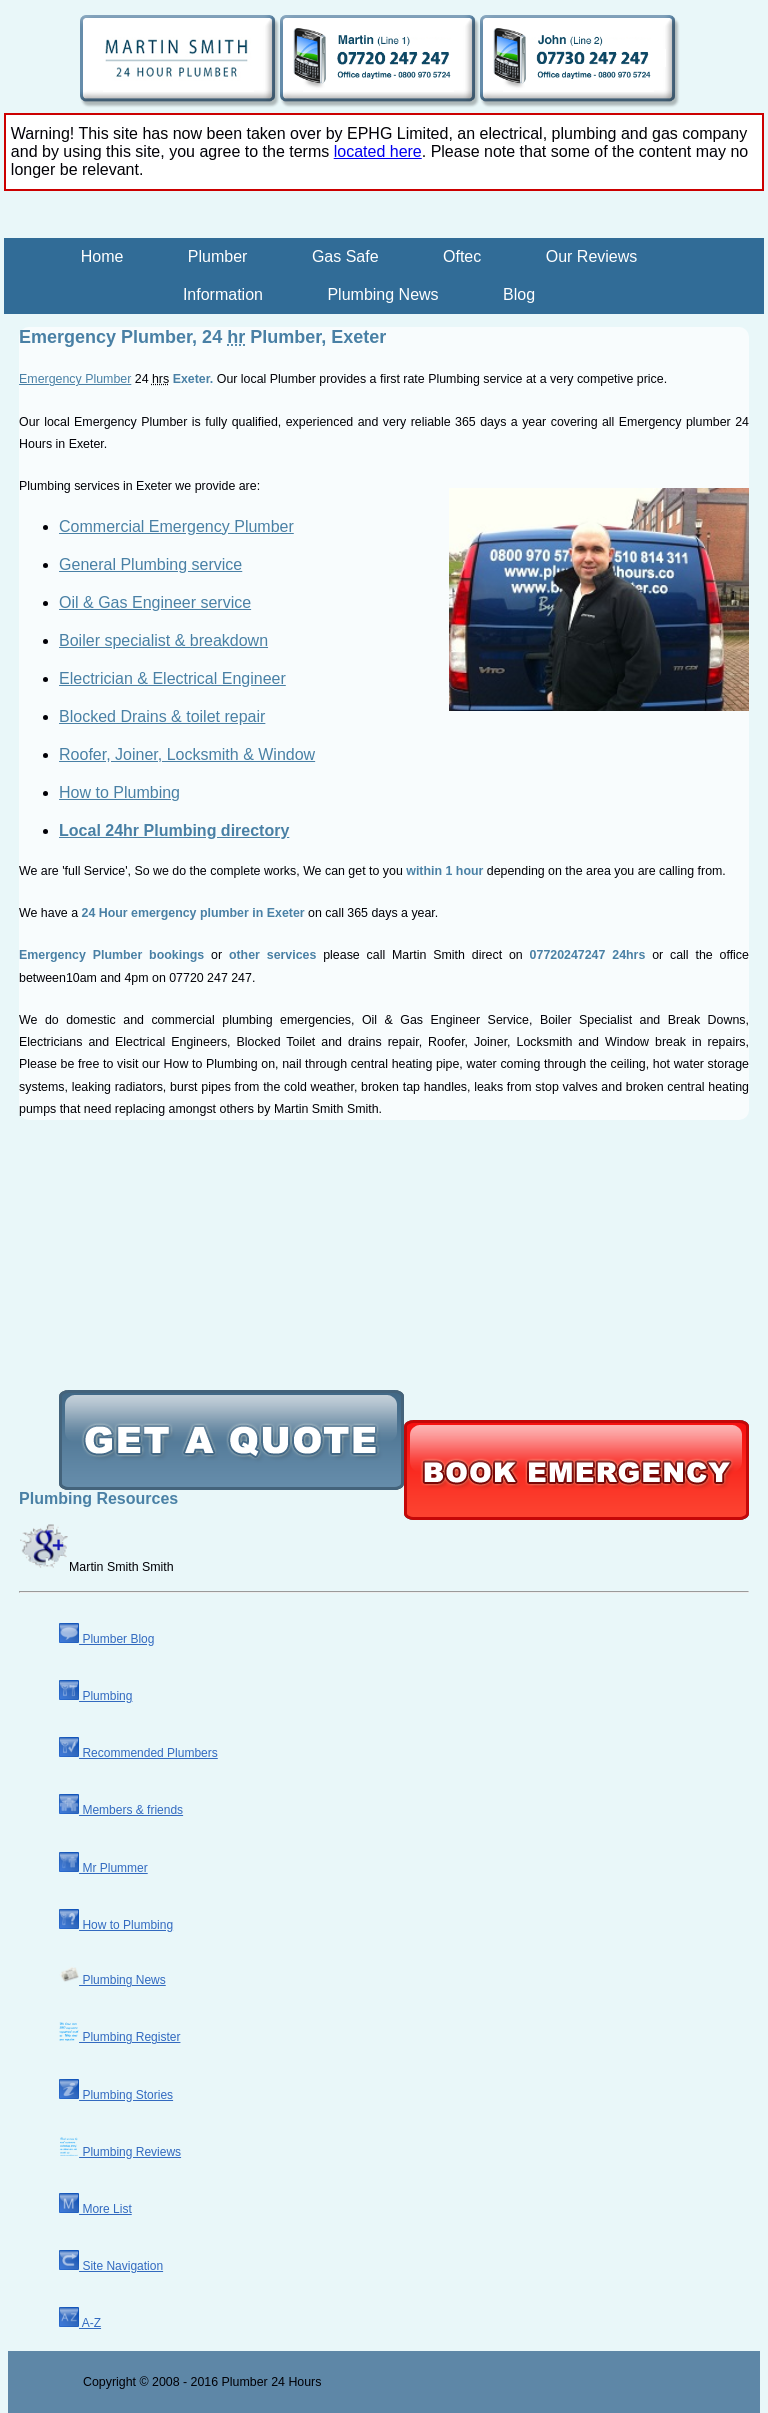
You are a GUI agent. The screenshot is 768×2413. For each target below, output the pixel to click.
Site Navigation (111, 2266)
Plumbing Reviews (120, 2152)
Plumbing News (382, 294)
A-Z (80, 2323)
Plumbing (95, 1696)
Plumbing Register (119, 2037)
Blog (519, 294)
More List (95, 2209)
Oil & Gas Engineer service (155, 602)
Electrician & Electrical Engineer (172, 678)
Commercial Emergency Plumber (176, 526)
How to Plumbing (119, 792)
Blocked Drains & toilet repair (162, 716)
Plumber (218, 256)
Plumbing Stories (116, 2095)
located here (378, 151)
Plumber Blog (106, 1639)
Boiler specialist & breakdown (163, 640)
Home (102, 256)
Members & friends (121, 1810)
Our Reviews (592, 256)
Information (223, 294)
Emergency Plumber (75, 379)
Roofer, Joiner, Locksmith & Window (187, 754)
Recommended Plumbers (138, 1753)
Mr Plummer (103, 1868)
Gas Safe (345, 256)
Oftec (462, 256)
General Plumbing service (150, 564)
